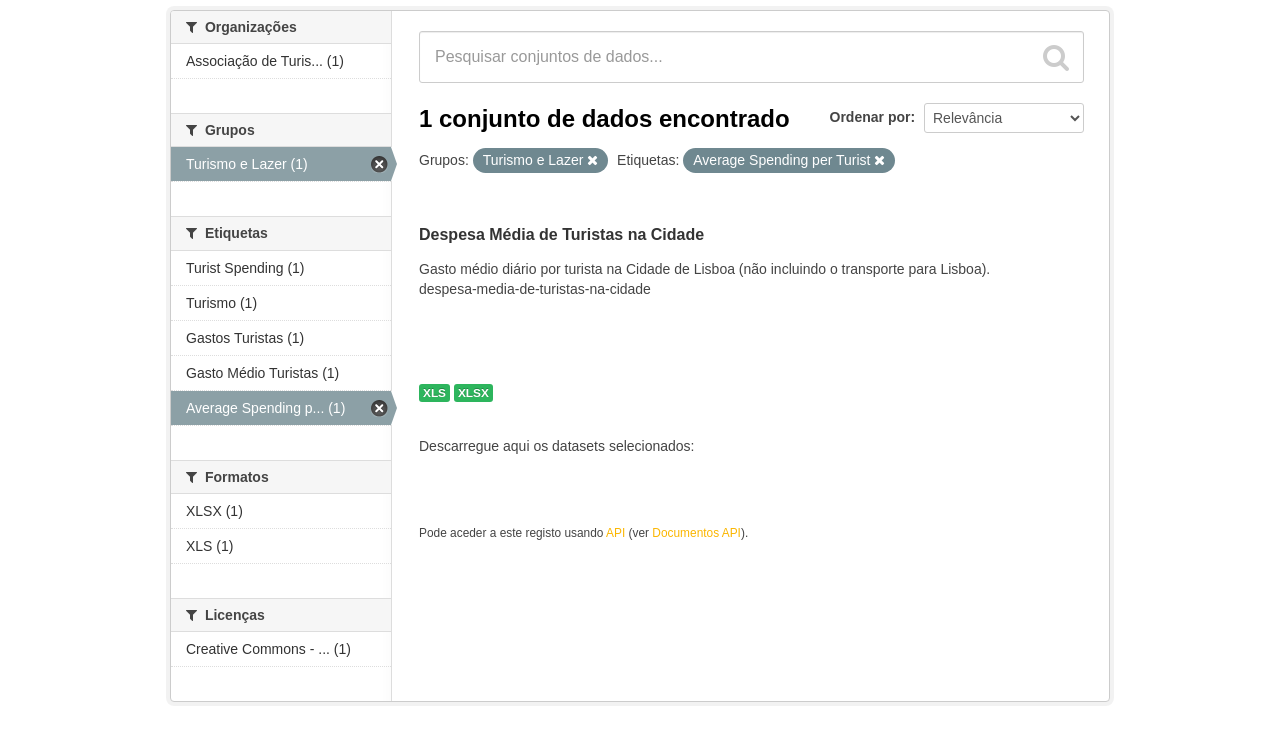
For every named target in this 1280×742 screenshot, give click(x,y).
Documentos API (696, 533)
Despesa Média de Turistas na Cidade (561, 234)
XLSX (473, 393)
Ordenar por (870, 117)
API (615, 533)
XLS (434, 393)
